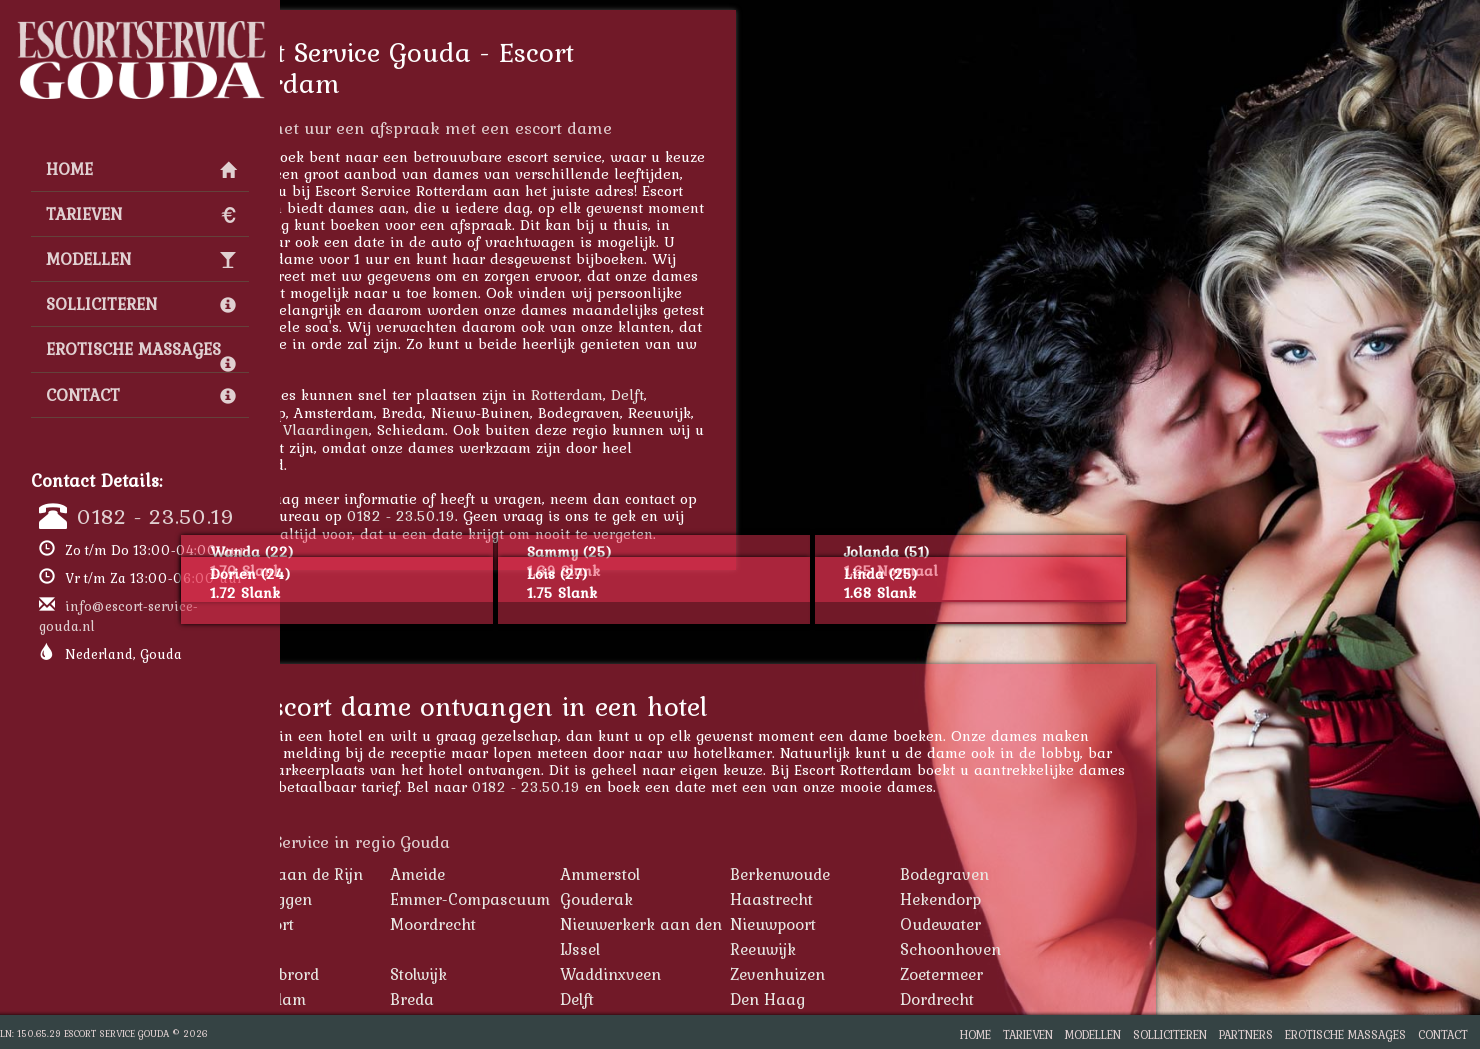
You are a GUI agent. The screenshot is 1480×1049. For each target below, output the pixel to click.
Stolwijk (547, 974)
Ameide (546, 874)
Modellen (141, 259)
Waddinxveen (739, 974)
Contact (141, 395)
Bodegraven (1073, 874)
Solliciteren (141, 304)
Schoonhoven (1079, 949)
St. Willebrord (398, 974)
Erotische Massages (141, 354)
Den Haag (896, 999)
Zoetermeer (1070, 974)
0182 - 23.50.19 (156, 516)
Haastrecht (900, 899)
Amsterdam (392, 999)
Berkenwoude (909, 874)
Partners (1246, 1034)
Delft (756, 394)
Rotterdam (696, 394)
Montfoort (386, 924)
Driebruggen (395, 899)
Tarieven (141, 214)
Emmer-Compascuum (599, 899)
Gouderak (725, 899)
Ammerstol (729, 874)
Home (141, 169)
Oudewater (1069, 924)
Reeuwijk (892, 949)
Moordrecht (562, 924)
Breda (541, 999)
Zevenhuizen (906, 974)
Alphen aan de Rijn (420, 874)
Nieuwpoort (902, 924)
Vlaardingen (455, 429)
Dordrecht (1066, 999)
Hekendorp (1069, 899)
